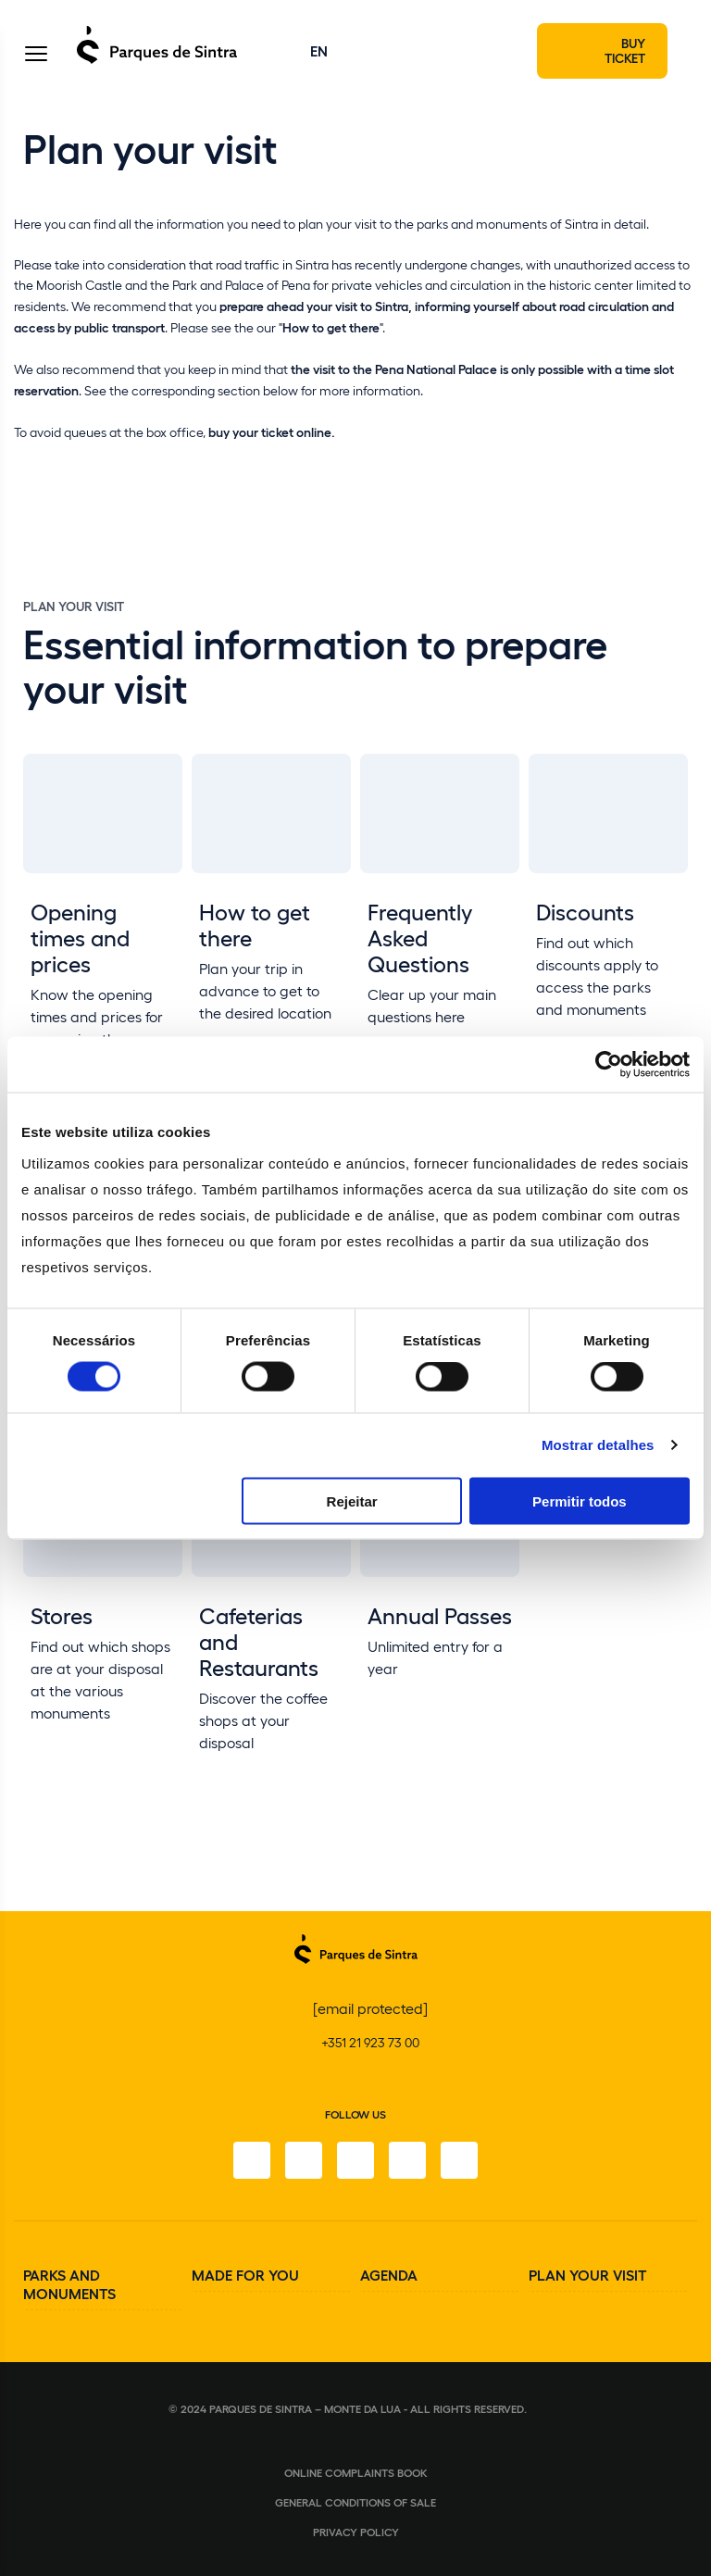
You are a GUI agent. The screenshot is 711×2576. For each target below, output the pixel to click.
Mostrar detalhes (598, 1445)
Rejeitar (352, 1500)
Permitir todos (579, 1500)
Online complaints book (356, 2472)
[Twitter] (355, 2160)
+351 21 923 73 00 (370, 2042)
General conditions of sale (355, 2501)
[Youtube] (407, 2160)
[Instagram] (303, 2160)
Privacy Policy (356, 2531)
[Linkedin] (459, 2160)
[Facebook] (251, 2160)
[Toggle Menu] (36, 55)
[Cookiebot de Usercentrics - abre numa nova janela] (609, 1065)
